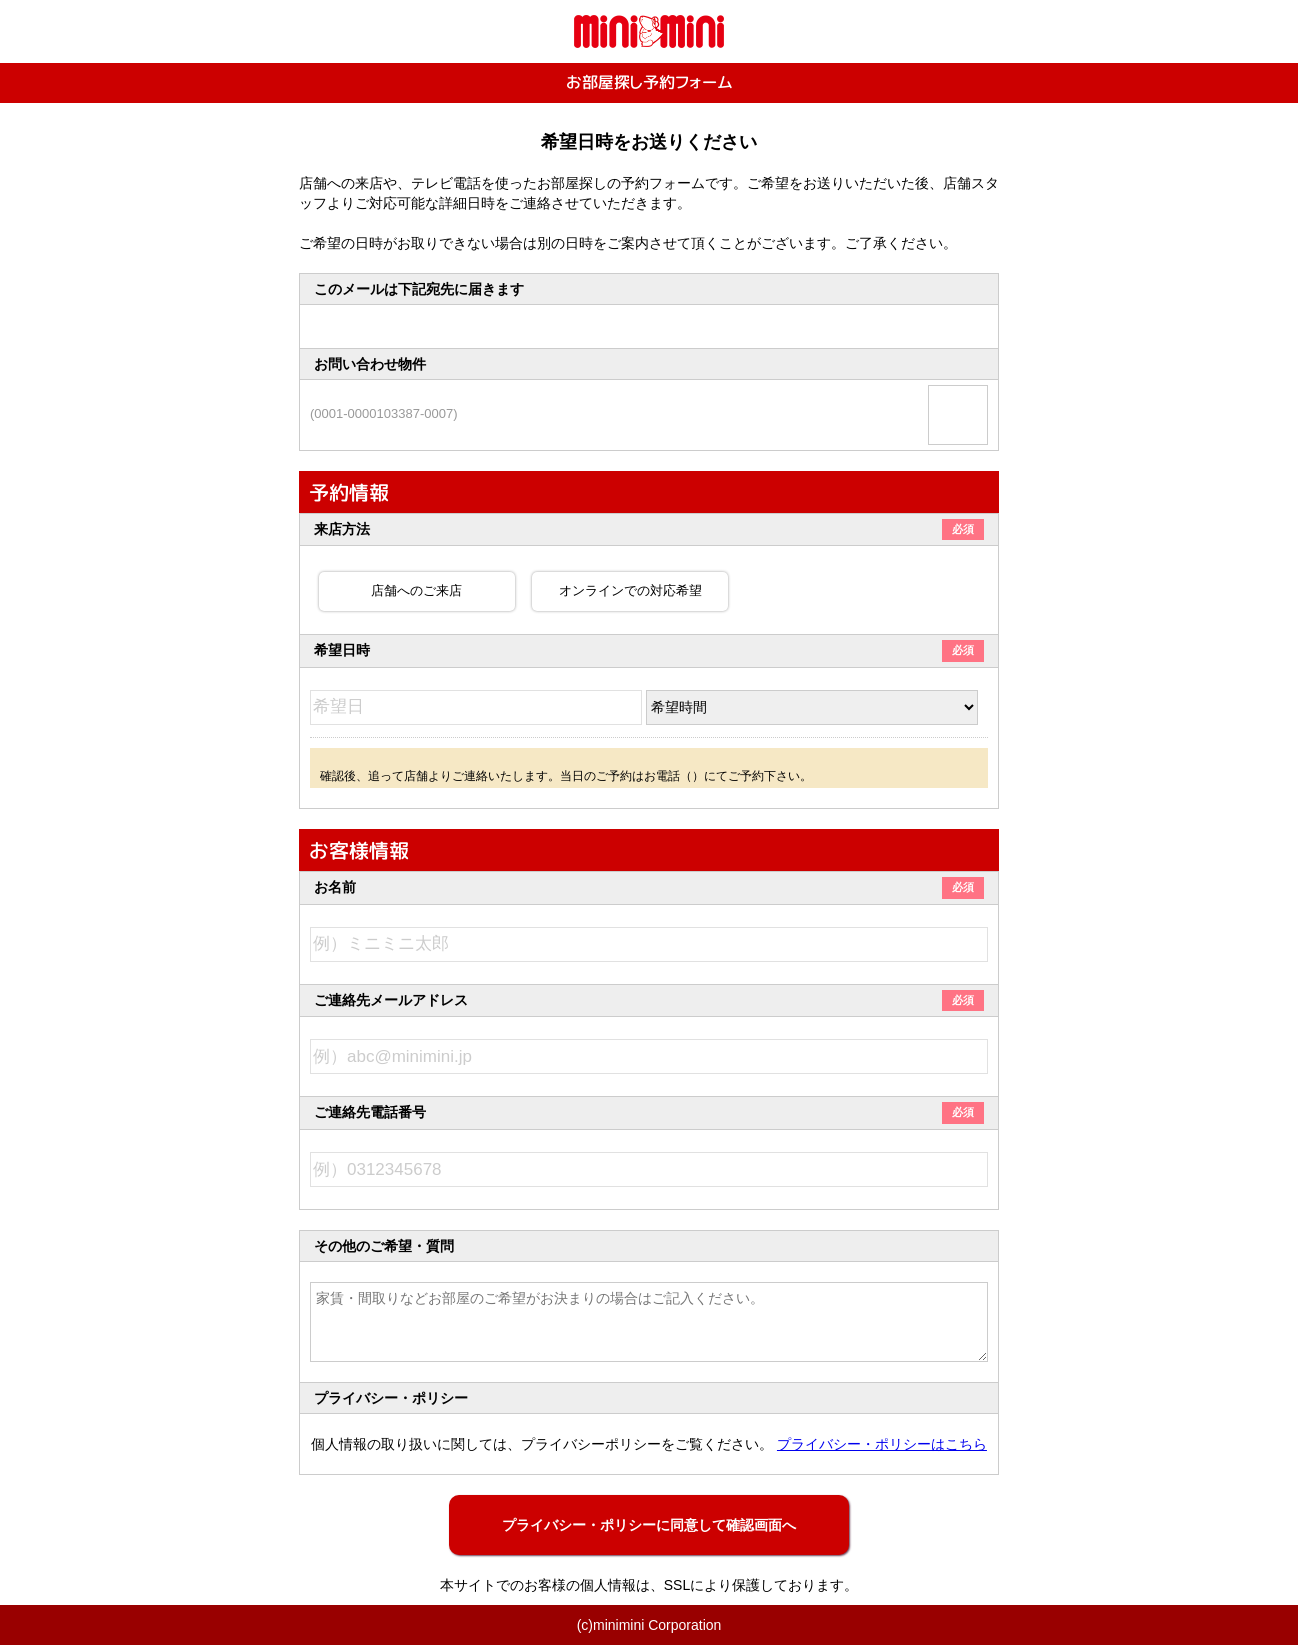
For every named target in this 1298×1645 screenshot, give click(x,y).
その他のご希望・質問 (384, 1246)
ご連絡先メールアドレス (649, 1000)
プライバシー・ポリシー (391, 1398)
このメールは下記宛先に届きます (419, 289)
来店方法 (649, 529)
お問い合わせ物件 (370, 364)
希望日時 (649, 650)
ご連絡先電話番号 (649, 1112)
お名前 (649, 887)
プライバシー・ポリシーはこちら (882, 1444)
